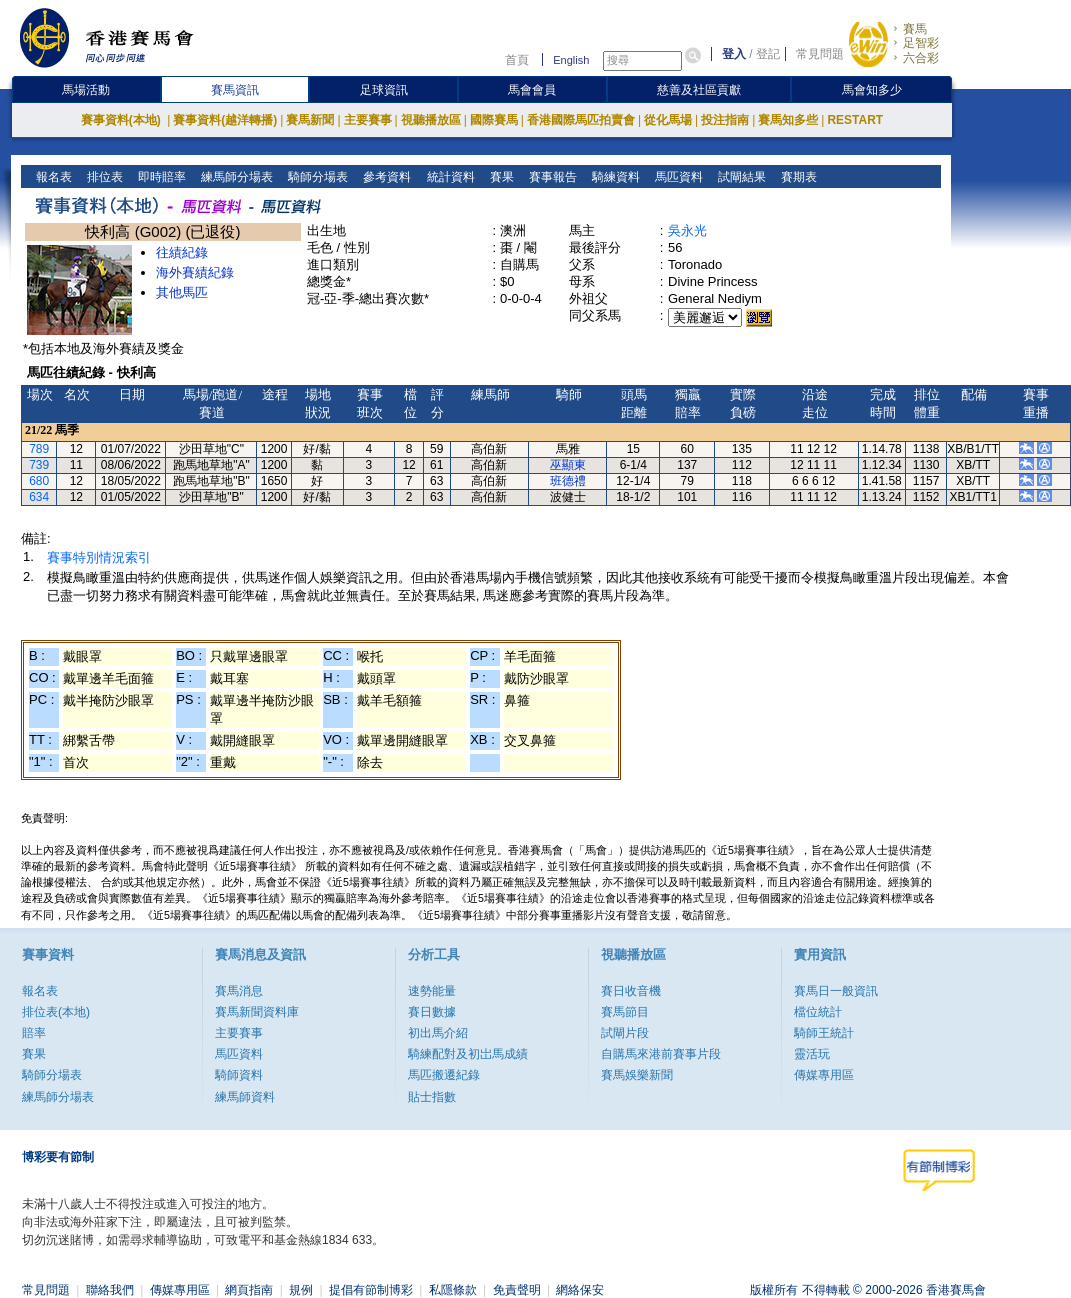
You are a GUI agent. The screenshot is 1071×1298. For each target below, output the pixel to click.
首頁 (517, 60)
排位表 (103, 177)
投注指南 (725, 120)
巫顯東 (568, 465)
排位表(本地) (56, 1012)
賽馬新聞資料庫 (257, 1012)
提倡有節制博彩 (371, 1290)
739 (39, 465)
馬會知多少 (872, 90)
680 (39, 481)
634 (39, 497)
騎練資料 (613, 177)
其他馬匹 (182, 292)
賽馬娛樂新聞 (637, 1075)
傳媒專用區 (824, 1075)
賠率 (34, 1033)
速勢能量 (432, 991)
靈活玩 (812, 1054)
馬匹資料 (676, 177)
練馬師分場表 (235, 177)
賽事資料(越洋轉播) (225, 120)
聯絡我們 (110, 1290)
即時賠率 (160, 177)
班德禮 (568, 481)
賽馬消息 (239, 991)
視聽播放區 (431, 120)
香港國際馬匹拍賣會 (581, 120)
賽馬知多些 (788, 120)
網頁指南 (249, 1290)
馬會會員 (532, 90)
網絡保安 (580, 1290)
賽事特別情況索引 (99, 557)
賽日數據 (432, 1012)
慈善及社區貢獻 (699, 90)
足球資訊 (384, 90)
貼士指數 (432, 1097)
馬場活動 (86, 90)
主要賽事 (368, 120)
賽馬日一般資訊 (836, 991)
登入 (734, 54)
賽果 (499, 177)
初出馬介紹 (438, 1033)
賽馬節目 (625, 1012)
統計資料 (448, 177)
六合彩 (921, 58)
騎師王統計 (824, 1033)
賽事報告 (550, 177)
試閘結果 (739, 177)
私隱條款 (453, 1290)
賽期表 (796, 177)
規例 (301, 1290)
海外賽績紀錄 (195, 272)
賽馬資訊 (235, 90)
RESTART (855, 120)
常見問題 (820, 54)
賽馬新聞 (310, 120)
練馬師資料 (245, 1097)
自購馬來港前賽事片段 (661, 1054)
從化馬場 (668, 120)
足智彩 (921, 43)
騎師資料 (239, 1075)
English (571, 60)
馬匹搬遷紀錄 (444, 1075)
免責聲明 (517, 1290)
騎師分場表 (316, 177)
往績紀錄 (182, 252)
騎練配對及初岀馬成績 (468, 1054)
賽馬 (915, 29)
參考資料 (385, 177)
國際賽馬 (494, 120)
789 (39, 449)
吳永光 (687, 230)
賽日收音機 (631, 991)
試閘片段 (625, 1033)
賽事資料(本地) (122, 120)
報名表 (52, 177)
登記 (768, 54)
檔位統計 (818, 1012)
